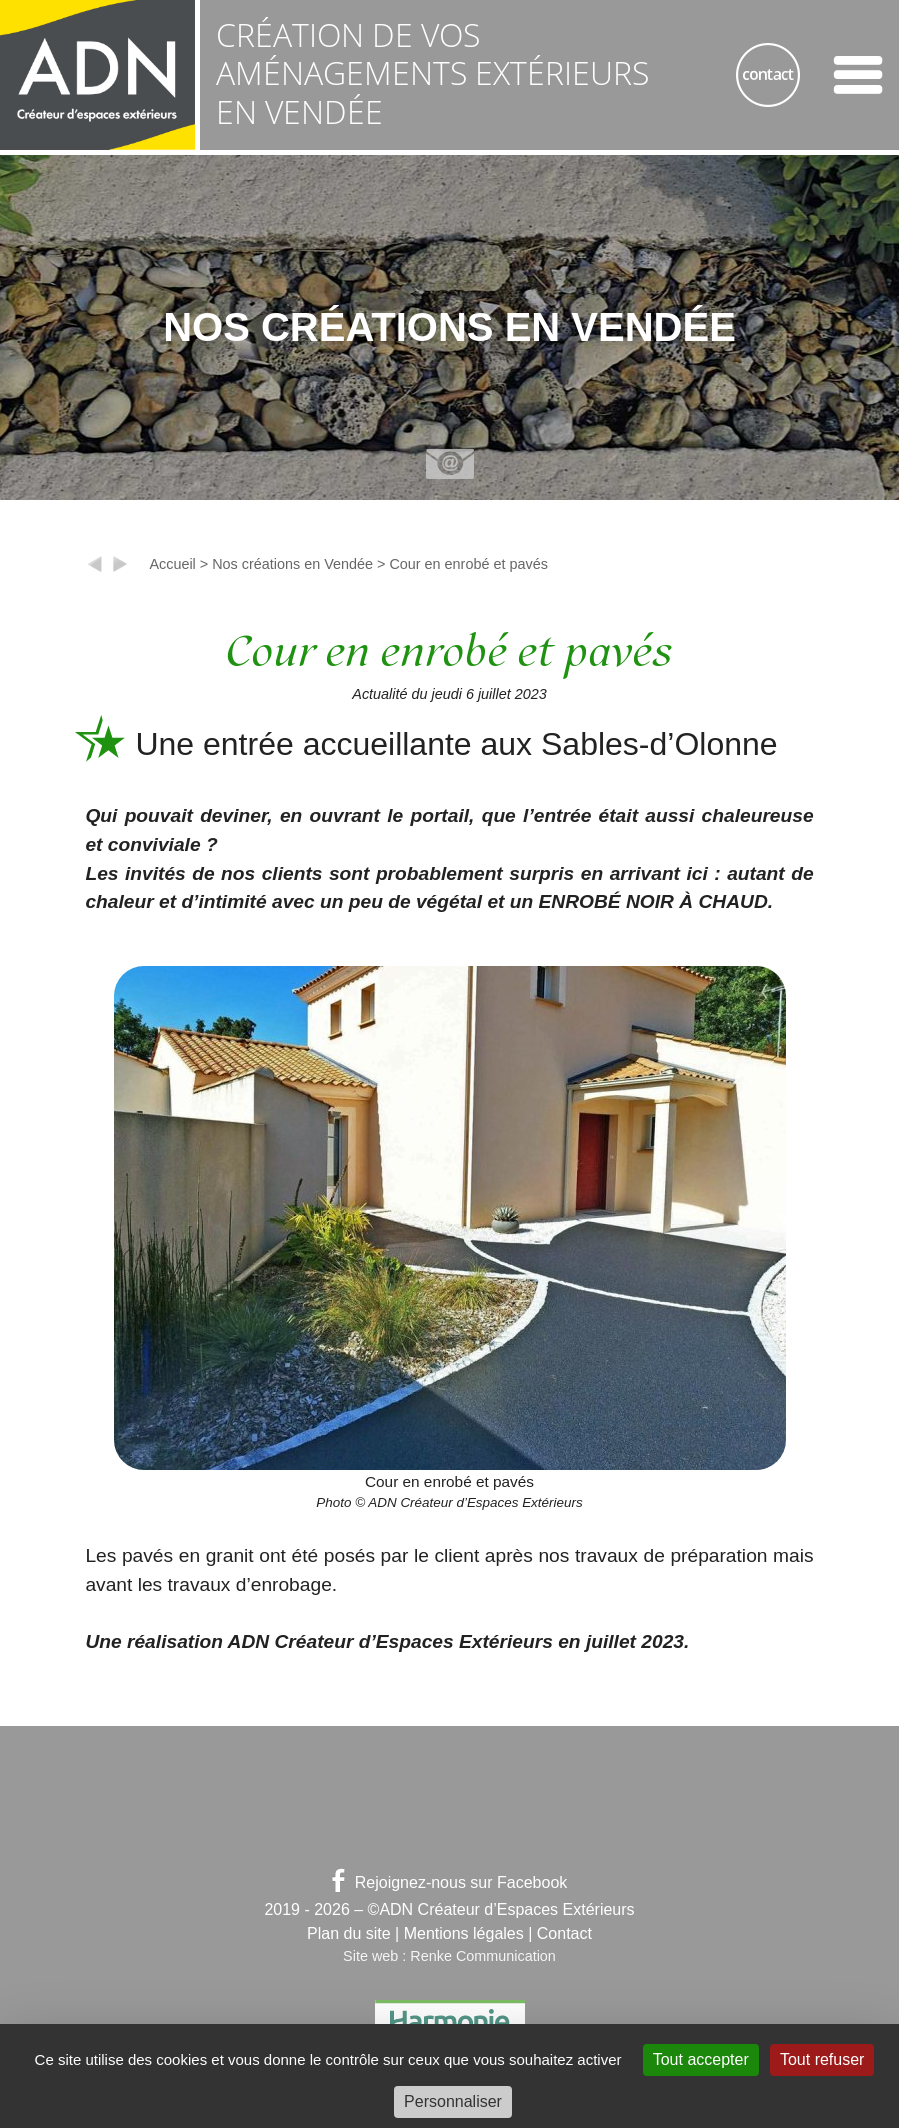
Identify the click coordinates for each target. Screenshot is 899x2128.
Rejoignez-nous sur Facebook (450, 1882)
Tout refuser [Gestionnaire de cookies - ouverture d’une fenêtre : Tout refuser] (822, 2059)
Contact (564, 1933)
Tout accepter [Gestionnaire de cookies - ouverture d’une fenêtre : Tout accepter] (701, 2059)
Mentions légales (464, 1933)
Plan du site (349, 1933)
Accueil (172, 564)
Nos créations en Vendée (292, 564)
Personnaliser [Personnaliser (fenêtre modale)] (453, 2101)
